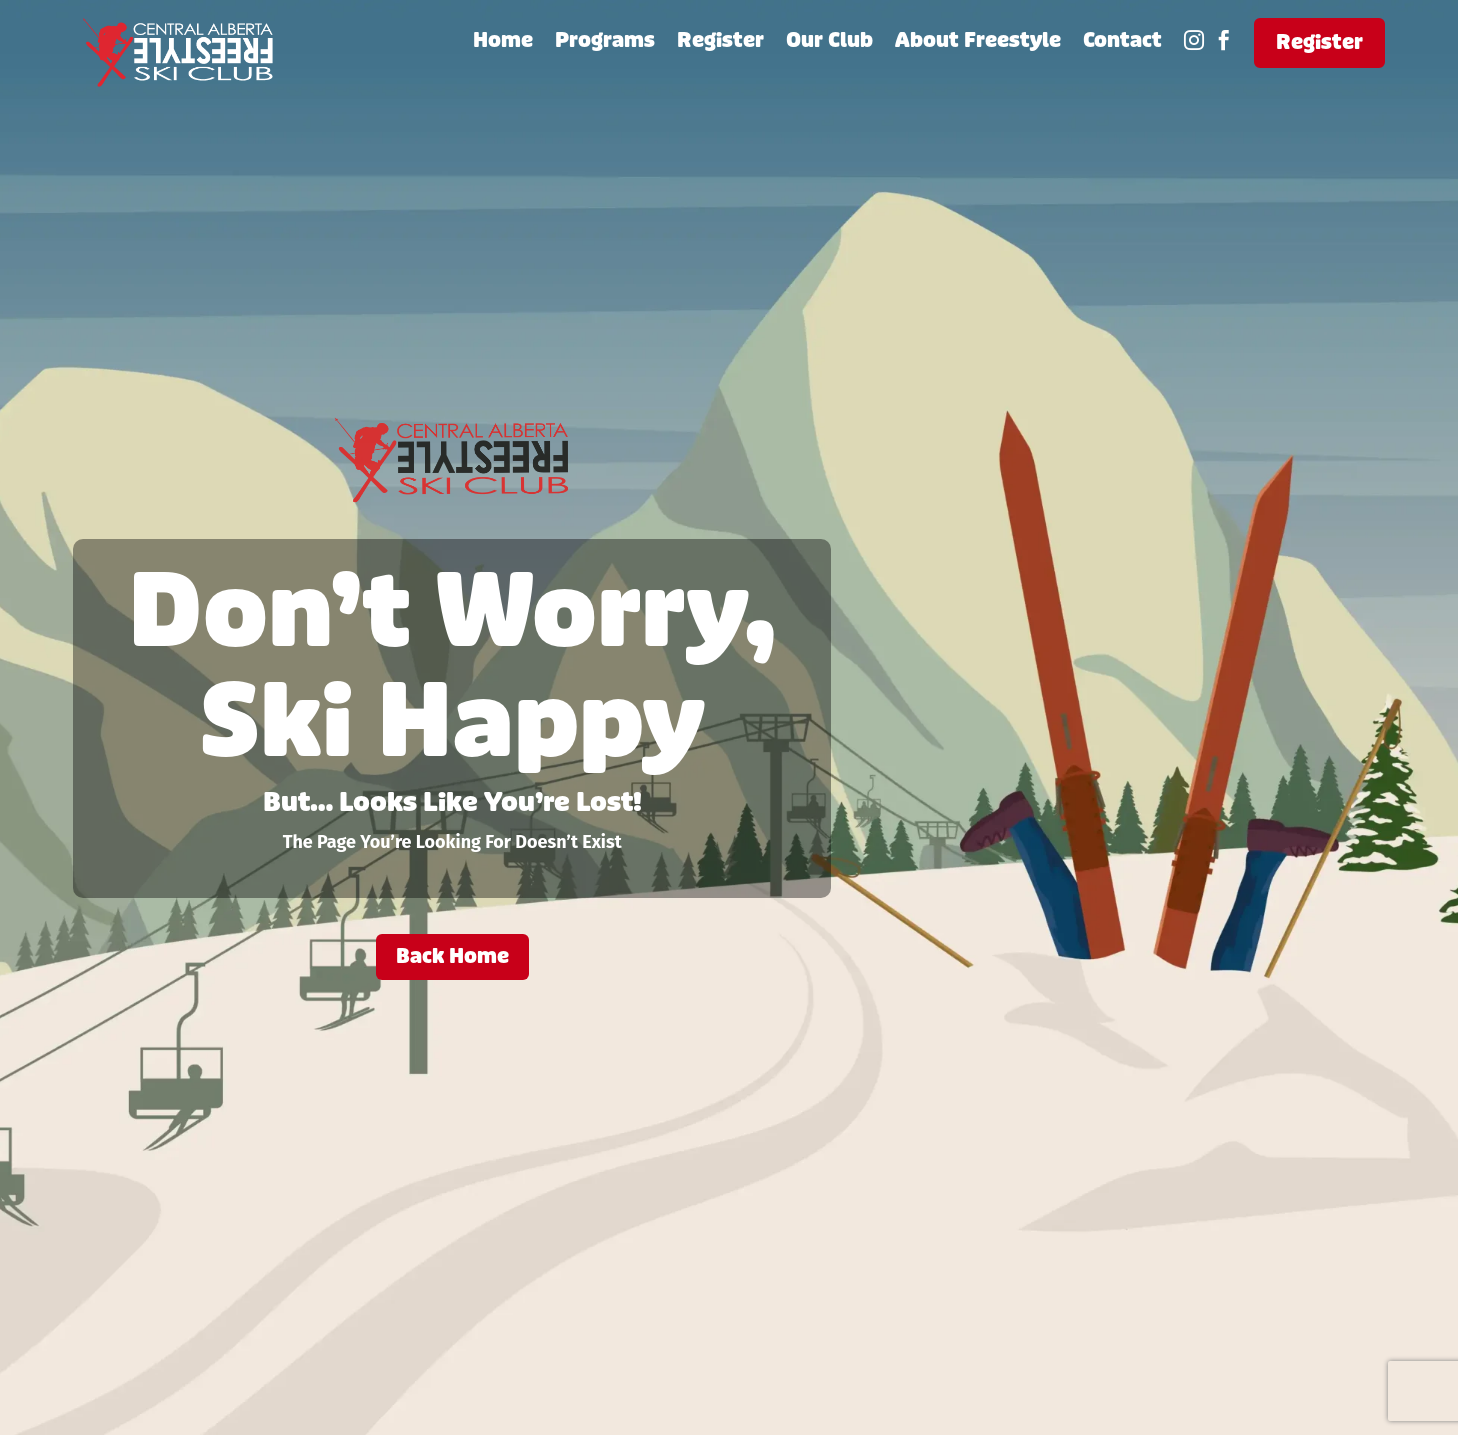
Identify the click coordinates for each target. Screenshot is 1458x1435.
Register (720, 43)
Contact (1122, 43)
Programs (605, 43)
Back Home (452, 956)
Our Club (829, 43)
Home (503, 43)
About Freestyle (978, 43)
